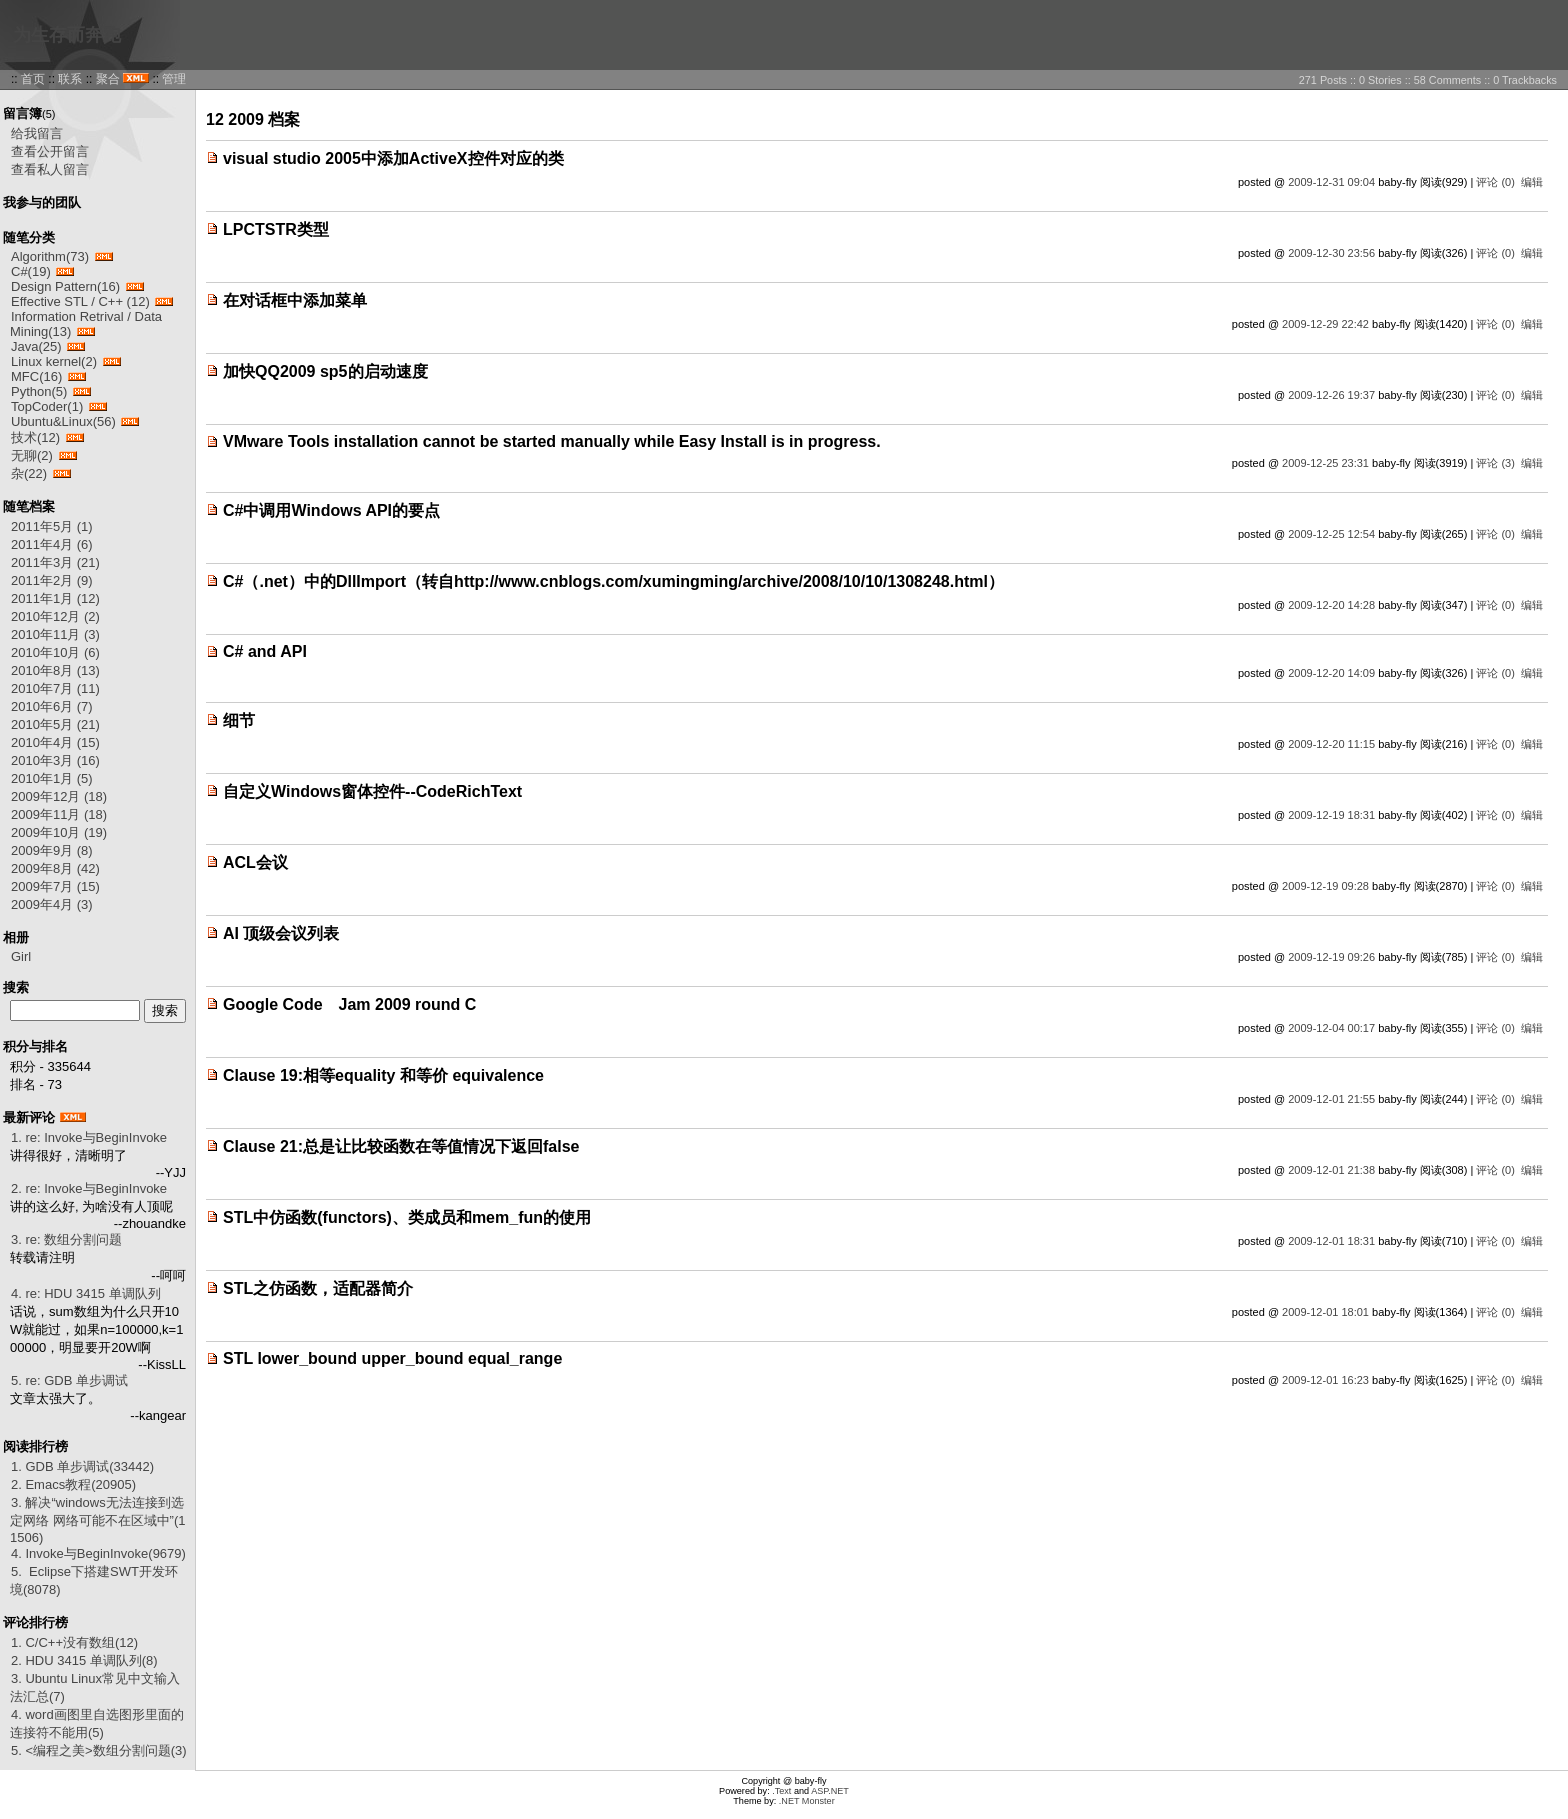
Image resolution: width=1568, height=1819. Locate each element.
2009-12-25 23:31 (1325, 463)
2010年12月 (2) (55, 616)
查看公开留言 (50, 151)
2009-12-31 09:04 (1331, 182)
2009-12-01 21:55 (1331, 1099)
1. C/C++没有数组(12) (74, 1642)
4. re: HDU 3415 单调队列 (86, 1293)
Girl (21, 956)
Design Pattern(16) (65, 286)
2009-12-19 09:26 (1331, 957)
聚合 (108, 79)
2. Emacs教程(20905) (73, 1484)
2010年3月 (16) (55, 760)
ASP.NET (830, 1791)
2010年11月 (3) (55, 634)
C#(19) (31, 271)
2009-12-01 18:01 (1325, 1312)
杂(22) (29, 473)
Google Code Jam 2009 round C (349, 1004)
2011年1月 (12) (55, 598)
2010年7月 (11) (55, 688)
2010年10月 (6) (55, 652)
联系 (70, 79)
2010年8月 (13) (55, 670)
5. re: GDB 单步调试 (69, 1380)
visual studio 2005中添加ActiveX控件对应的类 (393, 158)
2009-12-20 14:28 (1331, 605)
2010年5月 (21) (55, 724)
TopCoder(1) (47, 406)
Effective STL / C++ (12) (80, 301)
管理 (174, 79)
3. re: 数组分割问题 (66, 1239)
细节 (239, 720)
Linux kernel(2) (54, 361)
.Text (781, 1791)
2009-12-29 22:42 (1325, 324)
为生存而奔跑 (67, 35)
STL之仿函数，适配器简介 (318, 1288)
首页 (33, 79)
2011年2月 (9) (52, 580)
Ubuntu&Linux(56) (63, 421)
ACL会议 (255, 862)
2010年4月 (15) (55, 742)
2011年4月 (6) (52, 544)
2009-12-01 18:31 (1331, 1241)
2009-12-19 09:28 (1325, 886)
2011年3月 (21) (55, 562)
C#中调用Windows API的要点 (331, 510)
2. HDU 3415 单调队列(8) (84, 1660)
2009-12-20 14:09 (1331, 673)
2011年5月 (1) (52, 526)
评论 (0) (1495, 182)
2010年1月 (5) (52, 778)
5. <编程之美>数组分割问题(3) (99, 1750)
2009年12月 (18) (59, 796)
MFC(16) (36, 376)
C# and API (265, 651)
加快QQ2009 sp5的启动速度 (325, 371)
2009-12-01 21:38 (1331, 1170)
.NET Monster (807, 1801)
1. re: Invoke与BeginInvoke (89, 1137)
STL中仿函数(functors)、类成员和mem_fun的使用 (407, 1217)
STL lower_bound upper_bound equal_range (392, 1358)
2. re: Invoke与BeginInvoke (89, 1188)
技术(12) (35, 437)
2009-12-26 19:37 (1331, 395)
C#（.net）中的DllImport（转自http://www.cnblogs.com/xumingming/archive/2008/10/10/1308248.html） (613, 581)
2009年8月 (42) (55, 868)
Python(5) (39, 391)
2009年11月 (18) (59, 814)
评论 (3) (1495, 463)
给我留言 (37, 133)
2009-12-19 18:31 (1331, 815)
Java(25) (36, 346)
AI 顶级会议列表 (281, 933)
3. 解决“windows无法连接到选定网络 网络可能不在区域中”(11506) (98, 1520)
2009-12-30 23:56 (1331, 253)
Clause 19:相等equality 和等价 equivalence (383, 1075)
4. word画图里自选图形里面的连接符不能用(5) (97, 1723)
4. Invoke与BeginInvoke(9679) (98, 1553)
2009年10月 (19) (59, 832)
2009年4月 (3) (52, 904)
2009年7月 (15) (55, 886)
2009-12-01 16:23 (1325, 1380)
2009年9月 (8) (52, 850)
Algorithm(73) (50, 256)
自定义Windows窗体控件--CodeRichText (372, 791)
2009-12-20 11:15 (1331, 744)
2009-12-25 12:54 (1331, 534)
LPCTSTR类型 (276, 229)
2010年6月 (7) (52, 706)
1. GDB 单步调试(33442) (82, 1466)
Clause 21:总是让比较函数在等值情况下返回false (401, 1146)
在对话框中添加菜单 (295, 300)
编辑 (1532, 182)
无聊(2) (32, 455)
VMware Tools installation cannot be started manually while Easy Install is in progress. (552, 441)
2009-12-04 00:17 (1331, 1028)
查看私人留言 (50, 169)
